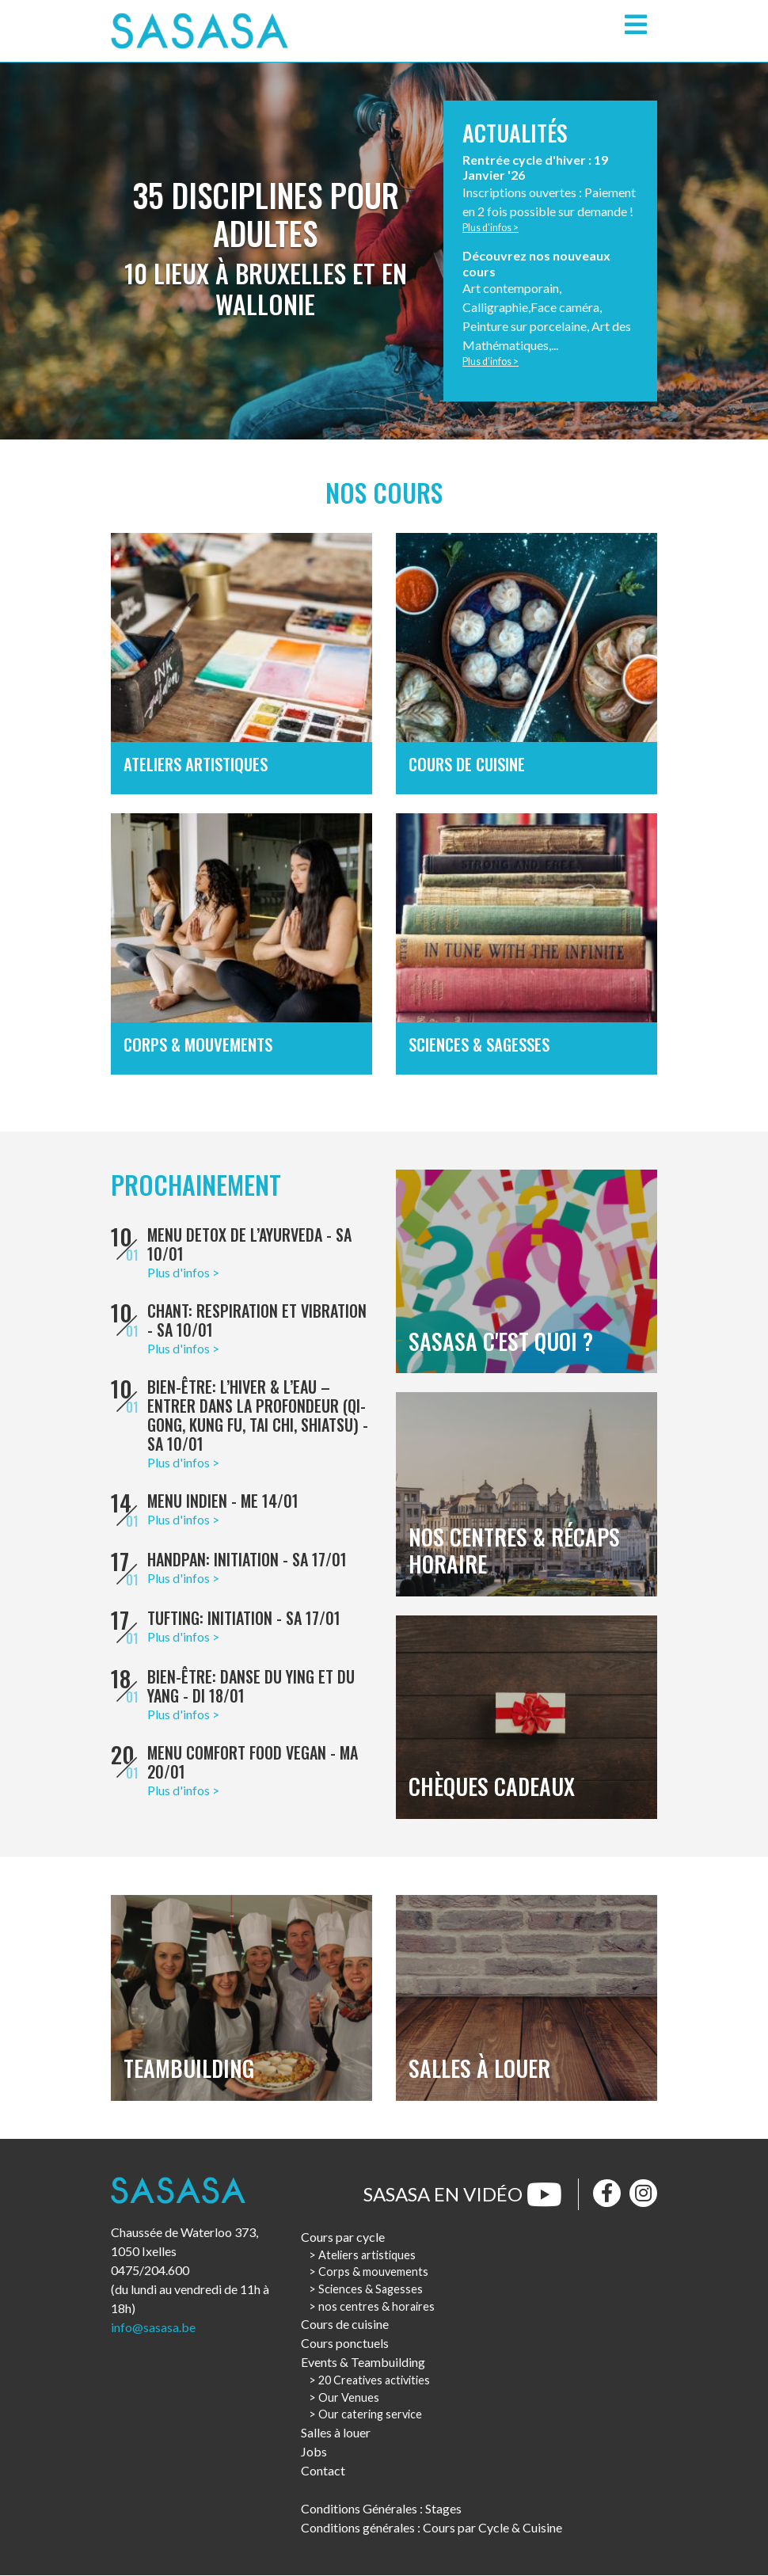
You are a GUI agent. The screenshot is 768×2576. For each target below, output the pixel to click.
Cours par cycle (343, 2236)
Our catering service (370, 2415)
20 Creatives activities (374, 2381)
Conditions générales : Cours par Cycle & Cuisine (431, 2528)
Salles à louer (336, 2433)
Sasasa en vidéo (462, 2194)
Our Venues (348, 2397)
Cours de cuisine (345, 2324)
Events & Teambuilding (363, 2362)
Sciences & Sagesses (370, 2289)
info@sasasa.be (153, 2327)
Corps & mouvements (373, 2272)
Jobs (314, 2452)
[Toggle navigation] (635, 24)
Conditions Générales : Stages (381, 2509)
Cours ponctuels (345, 2343)
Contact (323, 2471)
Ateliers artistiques (367, 2255)
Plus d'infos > (491, 228)
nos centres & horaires (376, 2306)
